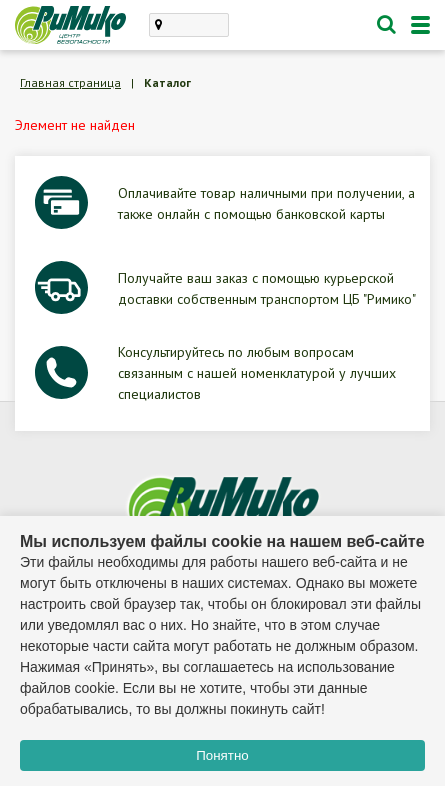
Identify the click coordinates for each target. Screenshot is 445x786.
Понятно (222, 755)
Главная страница (70, 82)
